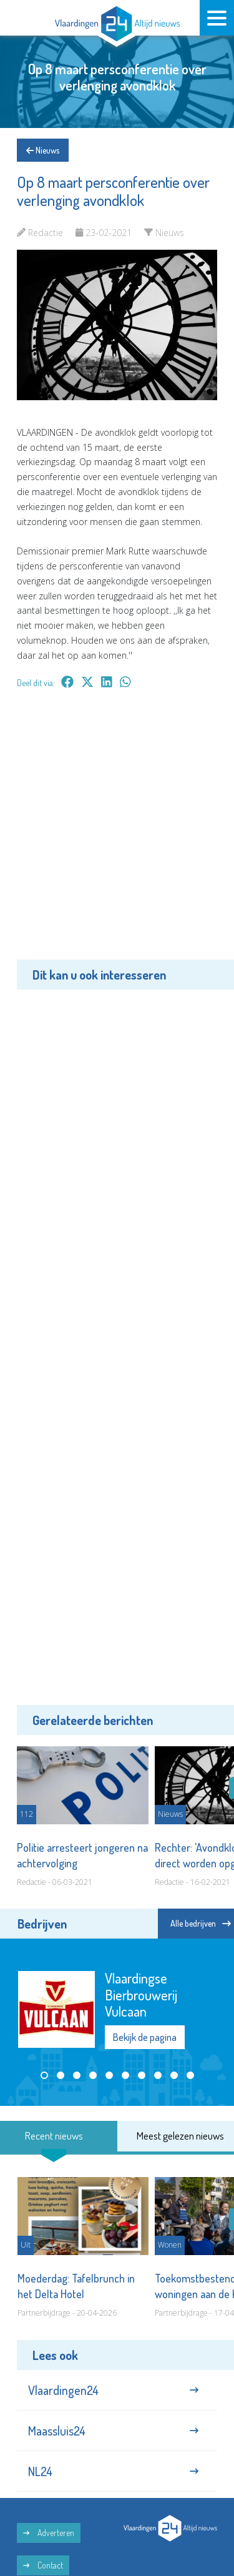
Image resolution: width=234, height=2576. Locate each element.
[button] (44, 2075)
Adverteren (48, 2532)
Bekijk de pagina (145, 2038)
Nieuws (42, 150)
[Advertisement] (117, 833)
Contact (43, 2565)
